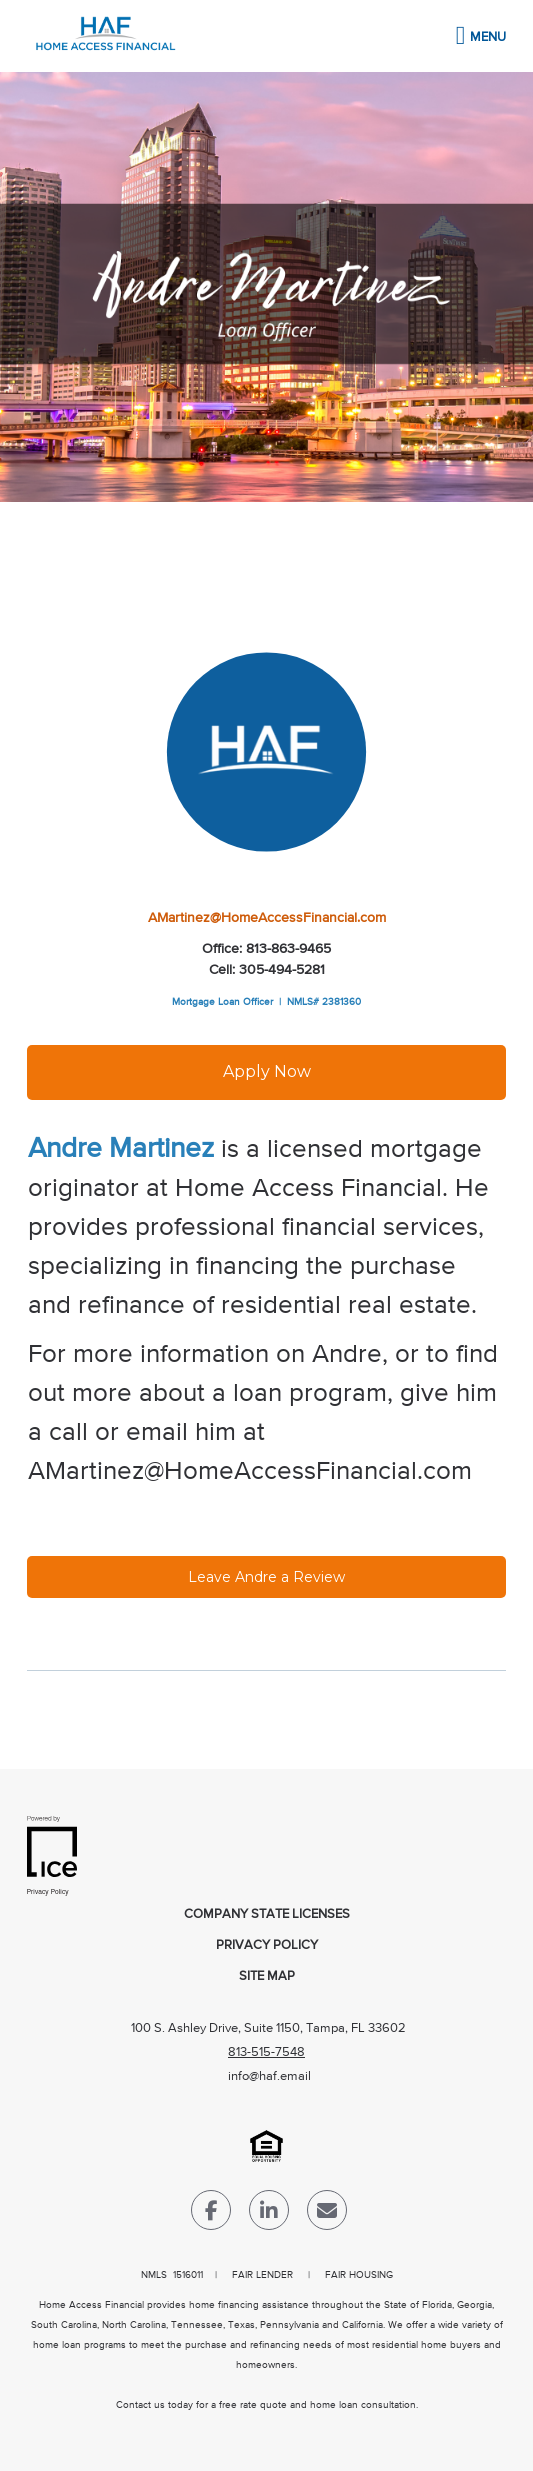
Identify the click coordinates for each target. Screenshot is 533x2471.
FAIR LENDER (262, 2275)
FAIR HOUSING (359, 2275)
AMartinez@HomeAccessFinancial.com (267, 918)
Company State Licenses (267, 1914)
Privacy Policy (267, 1945)
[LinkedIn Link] (269, 2214)
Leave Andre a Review (266, 1577)
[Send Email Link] (327, 2214)
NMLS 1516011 (172, 2275)
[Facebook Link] (211, 2214)
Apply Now (267, 1071)
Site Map (267, 1976)
